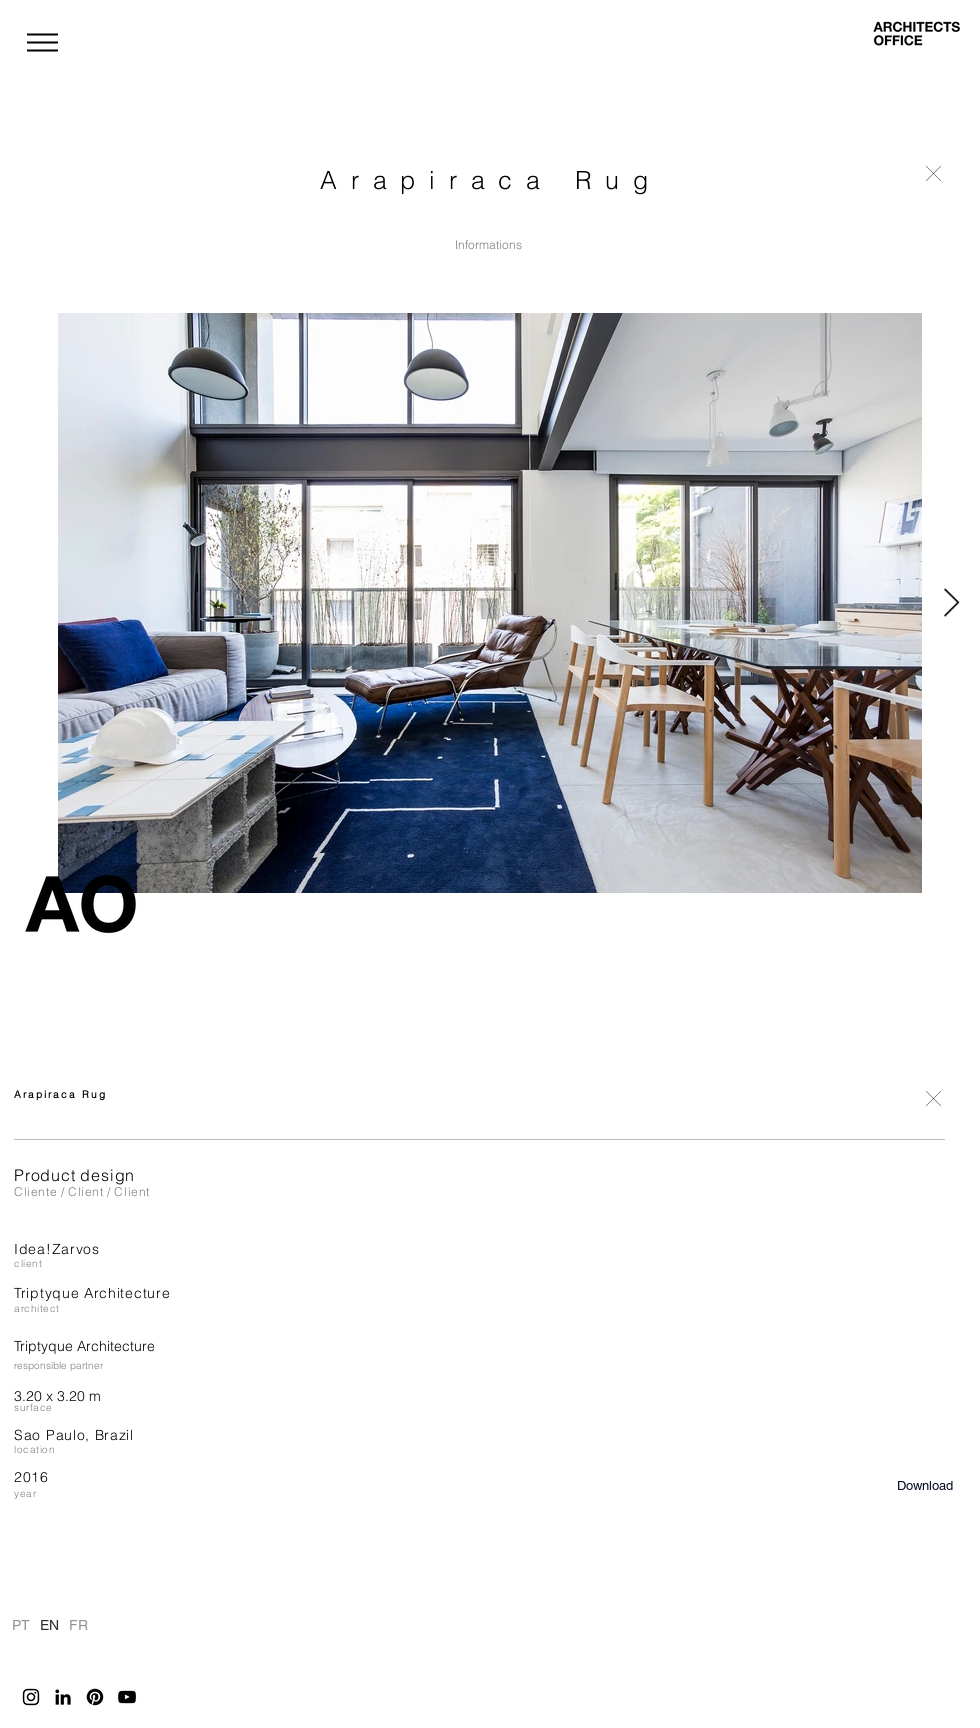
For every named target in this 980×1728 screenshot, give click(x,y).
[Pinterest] (95, 1697)
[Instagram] (31, 1697)
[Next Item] (951, 603)
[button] (42, 42)
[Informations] (488, 245)
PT (20, 1624)
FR (78, 1624)
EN (49, 1624)
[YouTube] (127, 1697)
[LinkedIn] (63, 1697)
